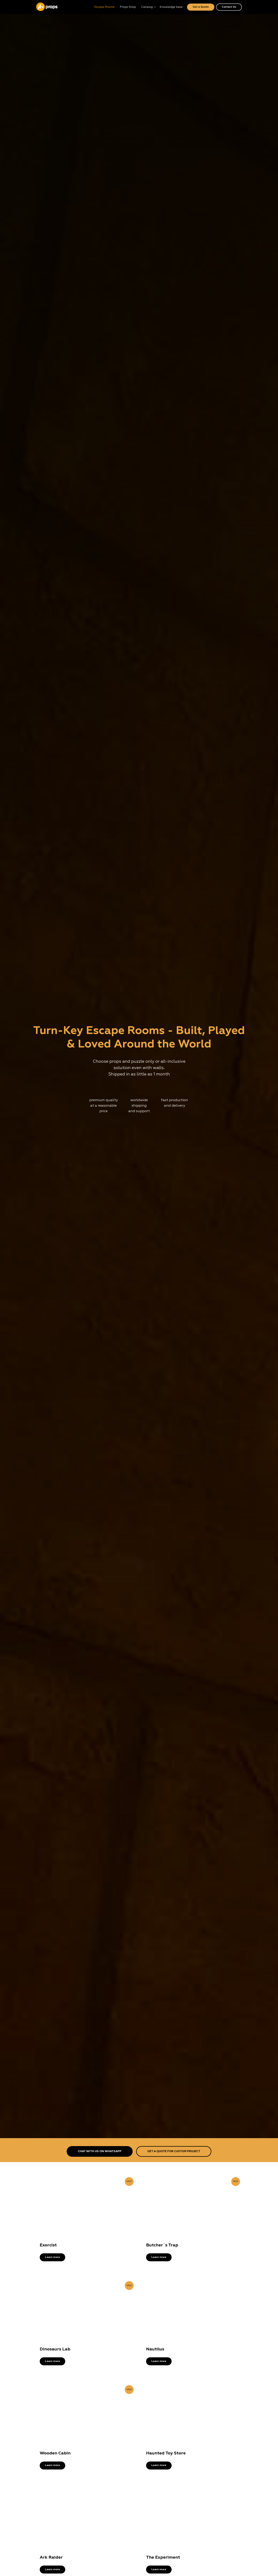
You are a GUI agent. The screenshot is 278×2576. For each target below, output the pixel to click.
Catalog (147, 7)
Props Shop (128, 7)
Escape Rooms (104, 7)
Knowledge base (171, 7)
